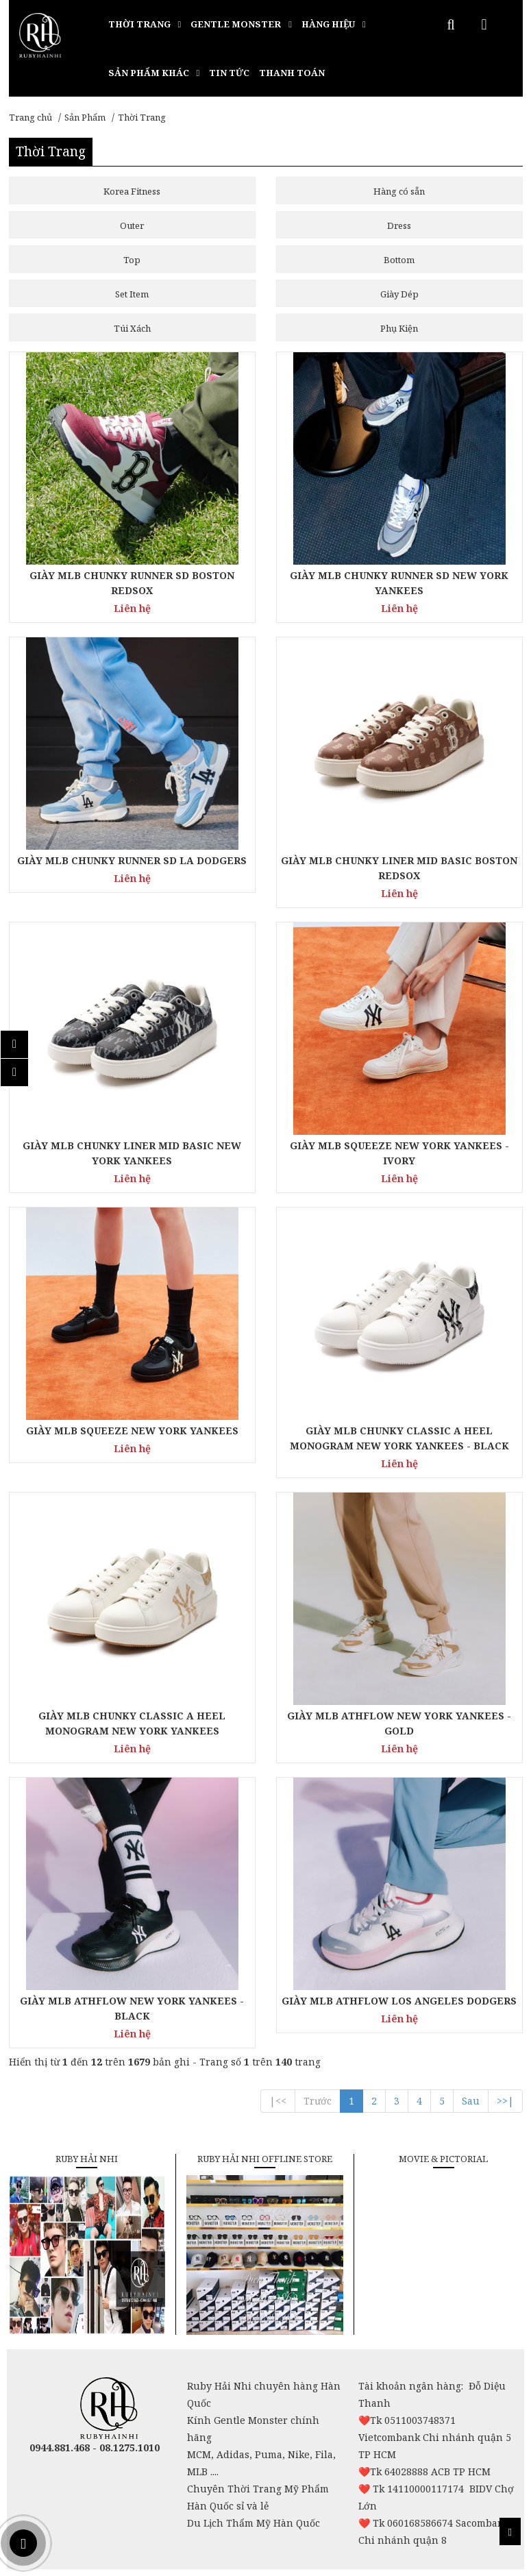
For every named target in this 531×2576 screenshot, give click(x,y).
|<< (277, 2100)
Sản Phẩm (85, 117)
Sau (471, 2100)
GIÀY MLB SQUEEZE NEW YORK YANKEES (132, 1430)
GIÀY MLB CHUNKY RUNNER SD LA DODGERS (132, 860)
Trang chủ (30, 117)
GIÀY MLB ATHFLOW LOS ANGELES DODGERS (399, 2000)
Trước (318, 2100)
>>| (505, 2100)
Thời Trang (142, 117)
